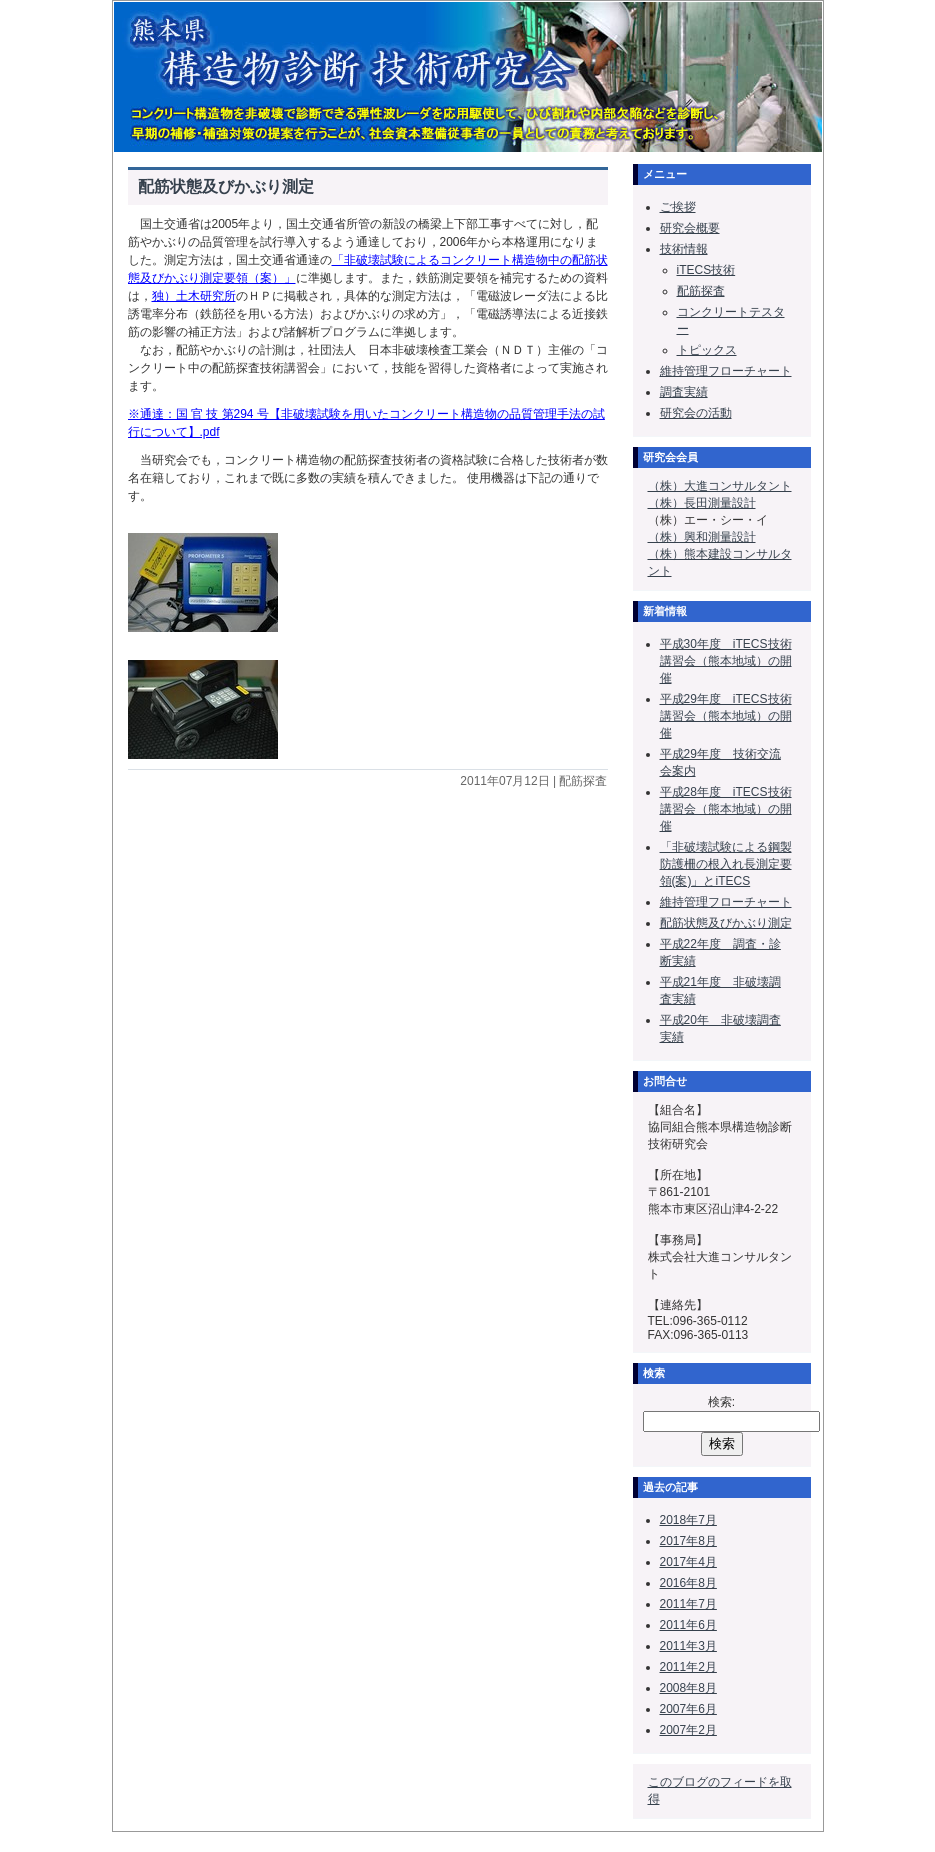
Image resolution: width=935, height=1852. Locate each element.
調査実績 (684, 392)
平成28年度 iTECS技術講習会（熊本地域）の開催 (726, 809)
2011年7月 (688, 1604)
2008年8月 (688, 1688)
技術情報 (684, 249)
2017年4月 (688, 1562)
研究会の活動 (696, 413)
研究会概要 (690, 228)
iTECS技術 (706, 270)
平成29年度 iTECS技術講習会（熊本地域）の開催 (726, 716)
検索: (721, 1402)
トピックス (707, 350)
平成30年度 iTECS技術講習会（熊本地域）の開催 (726, 661)
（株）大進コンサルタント (720, 486)
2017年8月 (688, 1541)
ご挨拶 (678, 207)
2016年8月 (688, 1583)
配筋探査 (701, 291)
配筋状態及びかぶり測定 (226, 186)
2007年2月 (688, 1730)
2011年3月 (688, 1646)
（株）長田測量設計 (702, 503)
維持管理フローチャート (726, 371)
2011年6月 (688, 1625)
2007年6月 (688, 1709)
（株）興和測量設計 (702, 537)
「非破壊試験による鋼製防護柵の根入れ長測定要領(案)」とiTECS (726, 864)
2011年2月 (688, 1667)
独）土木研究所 (194, 296)
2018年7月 (688, 1520)
